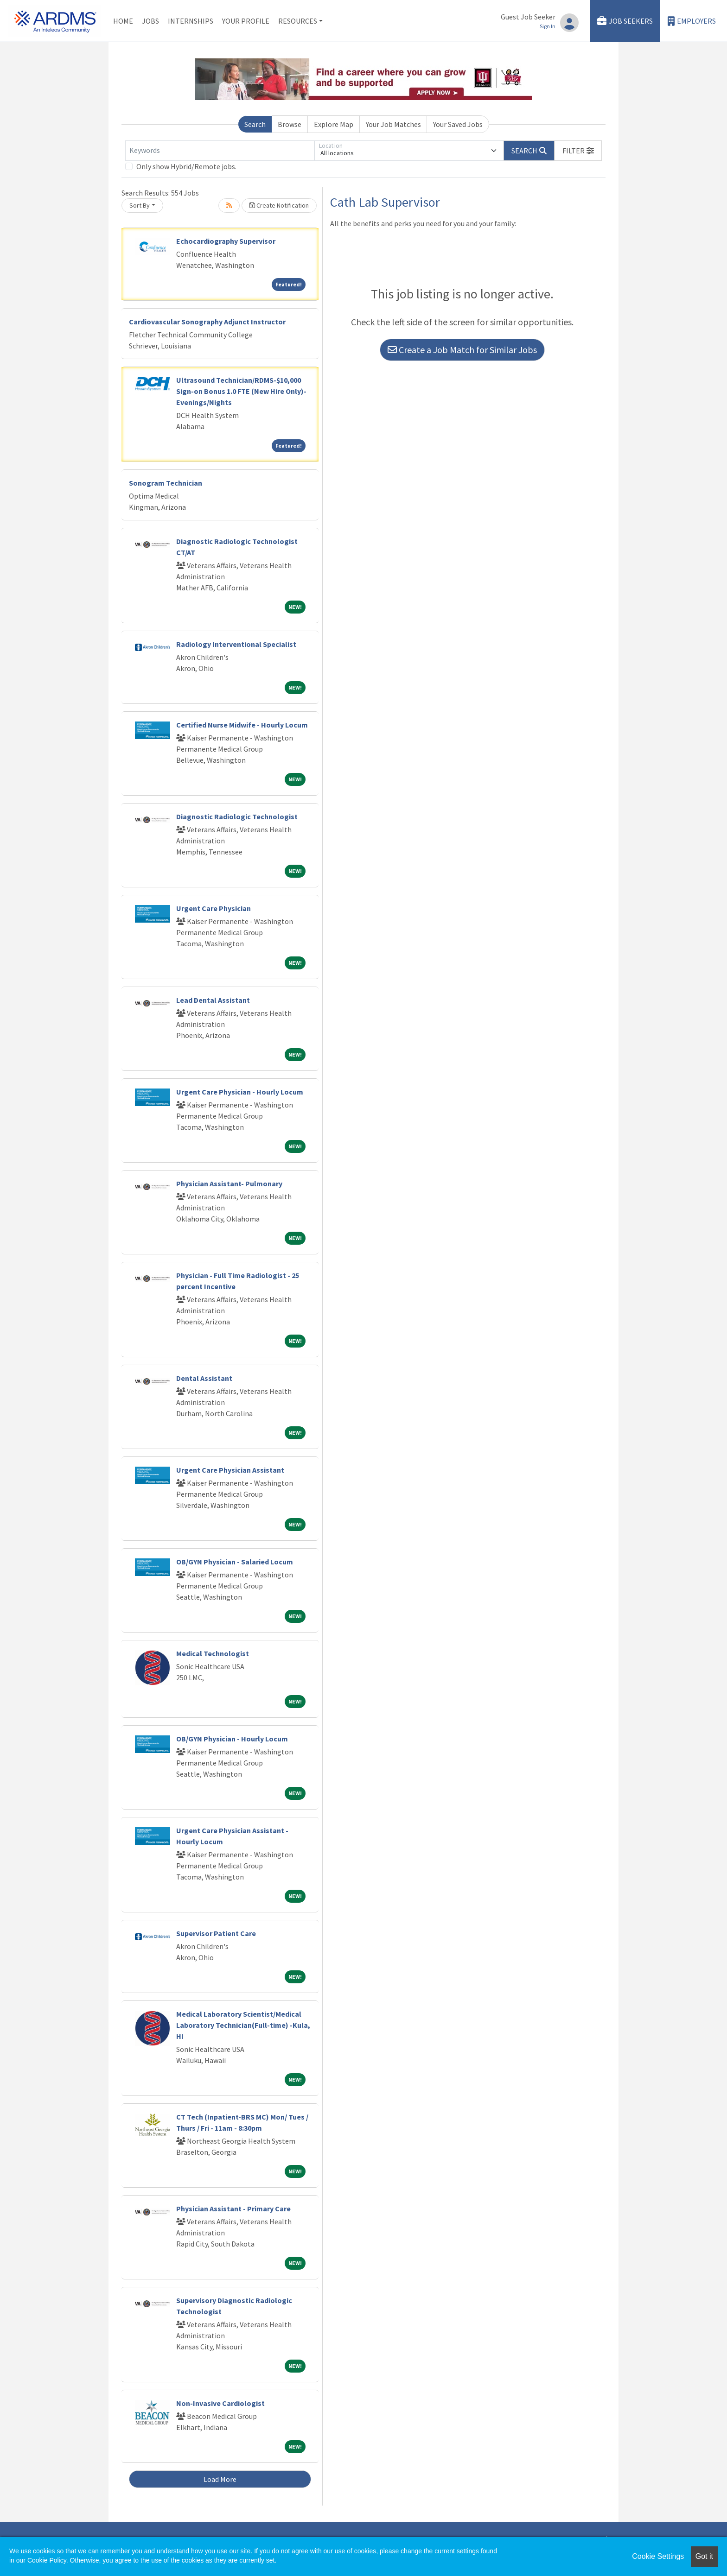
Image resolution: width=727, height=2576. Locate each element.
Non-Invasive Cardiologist (220, 2403)
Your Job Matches (393, 124)
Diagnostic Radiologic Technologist (237, 816)
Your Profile (245, 20)
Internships (190, 20)
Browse (289, 124)
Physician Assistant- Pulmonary (229, 1183)
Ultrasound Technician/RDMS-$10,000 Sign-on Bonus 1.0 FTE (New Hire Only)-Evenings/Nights (241, 391)
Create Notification (279, 205)
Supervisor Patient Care (216, 1933)
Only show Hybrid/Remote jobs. (186, 166)
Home (123, 20)
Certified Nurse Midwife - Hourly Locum (242, 724)
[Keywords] (219, 150)
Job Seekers (625, 21)
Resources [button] (297, 20)
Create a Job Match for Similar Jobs (462, 349)
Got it (704, 2556)
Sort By (139, 205)
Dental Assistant (204, 1378)
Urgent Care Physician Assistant (230, 1470)
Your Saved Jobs (458, 124)
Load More (220, 2479)
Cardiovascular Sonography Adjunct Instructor (207, 321)
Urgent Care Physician (213, 908)
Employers (692, 21)
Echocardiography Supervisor (225, 241)
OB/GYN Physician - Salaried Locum (234, 1561)
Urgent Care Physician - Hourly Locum (239, 1091)
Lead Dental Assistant (213, 1000)
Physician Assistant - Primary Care (233, 2208)
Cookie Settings (658, 2556)
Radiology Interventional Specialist (236, 644)
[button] (578, 150)
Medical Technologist (212, 1653)
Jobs (150, 20)
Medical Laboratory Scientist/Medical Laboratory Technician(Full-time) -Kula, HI (243, 2025)
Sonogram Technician (165, 482)
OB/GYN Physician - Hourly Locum (232, 1738)
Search (255, 124)
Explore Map (333, 124)
